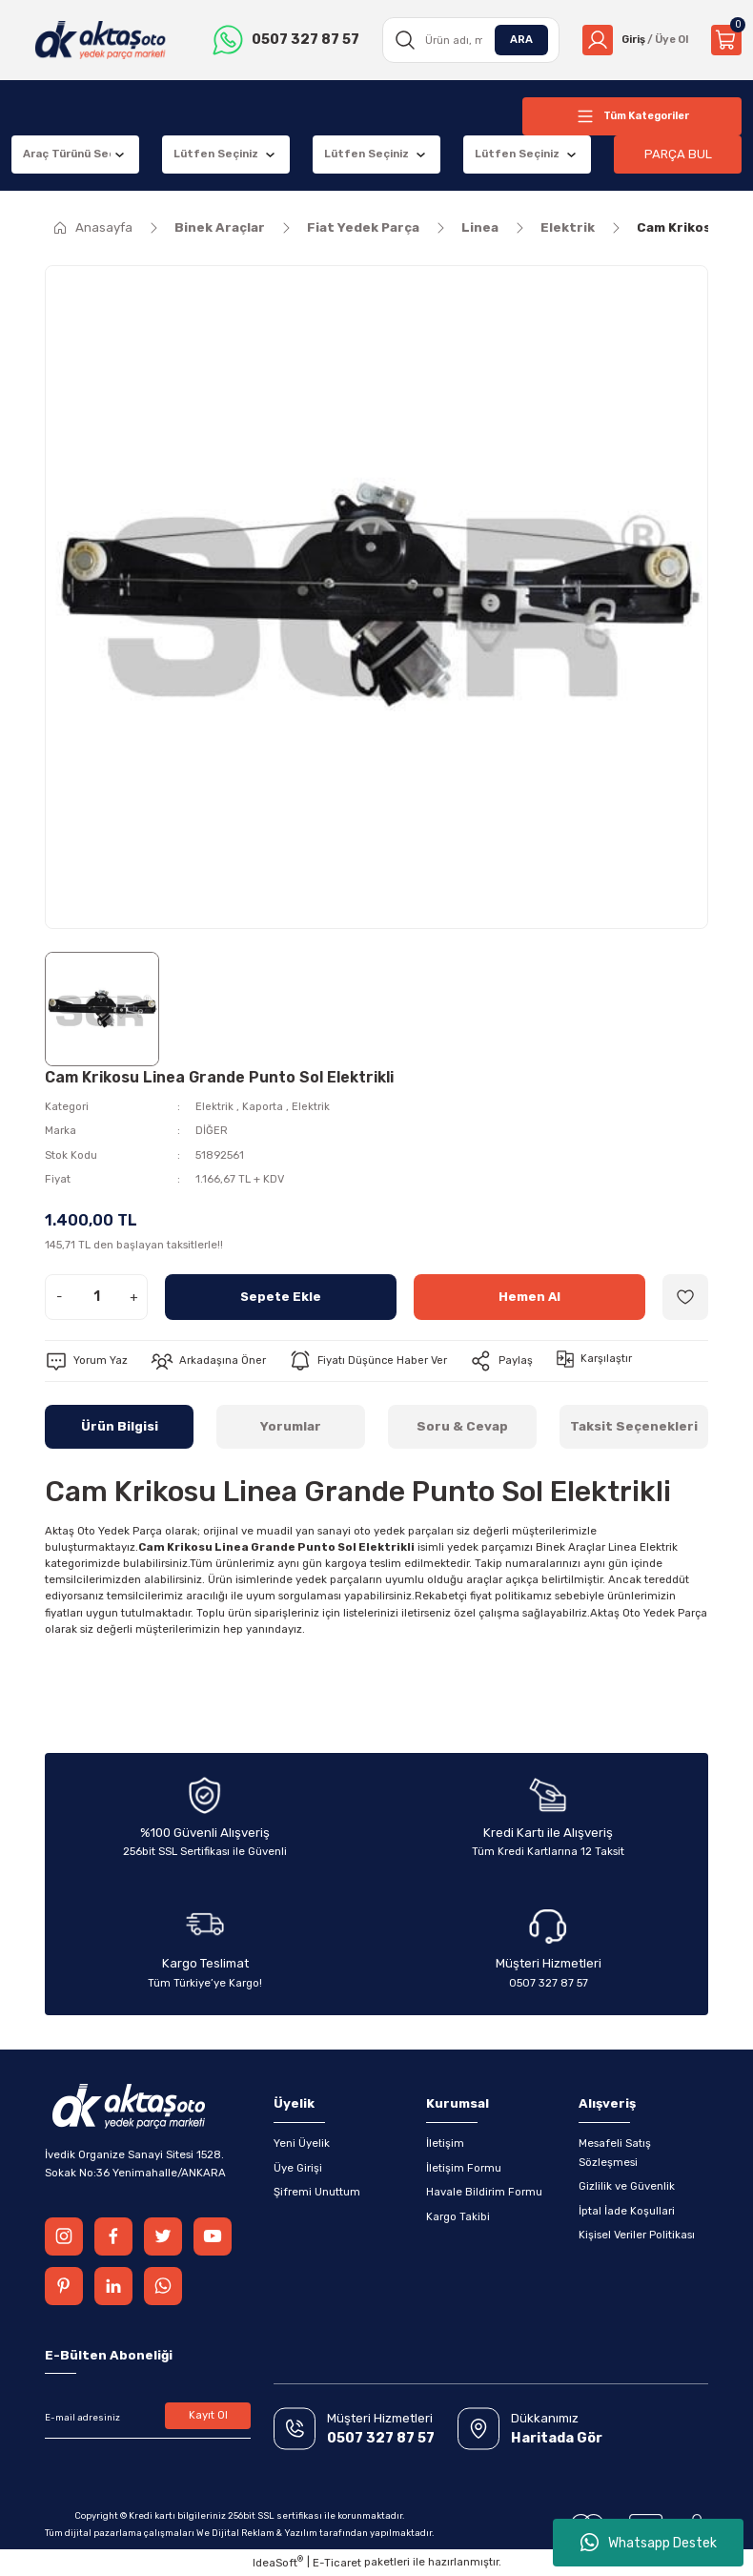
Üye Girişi (298, 2167)
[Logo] (99, 40)
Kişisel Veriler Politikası (637, 2234)
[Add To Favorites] (685, 1297)
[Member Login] (632, 40)
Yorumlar (290, 1426)
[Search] (467, 40)
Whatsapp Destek (648, 2542)
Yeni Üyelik (302, 2143)
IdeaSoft (278, 2562)
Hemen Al (530, 1296)
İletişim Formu (463, 2167)
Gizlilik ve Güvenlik (627, 2186)
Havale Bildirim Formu (484, 2191)
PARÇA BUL (677, 154)
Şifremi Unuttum (317, 2191)
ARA (515, 39)
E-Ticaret (337, 2562)
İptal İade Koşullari (627, 2210)
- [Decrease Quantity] (59, 1296)
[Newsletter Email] (148, 2418)
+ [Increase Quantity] (134, 1296)
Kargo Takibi (458, 2216)
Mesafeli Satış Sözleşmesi (615, 2152)
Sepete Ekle (280, 1296)
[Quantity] (96, 1297)
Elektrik (214, 1106)
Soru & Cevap (462, 1426)
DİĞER (211, 1130)
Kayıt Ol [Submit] (208, 2414)
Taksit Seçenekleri (634, 1426)
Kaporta (262, 1106)
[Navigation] (632, 116)
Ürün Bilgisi (119, 1426)
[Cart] (726, 40)
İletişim (445, 2143)
